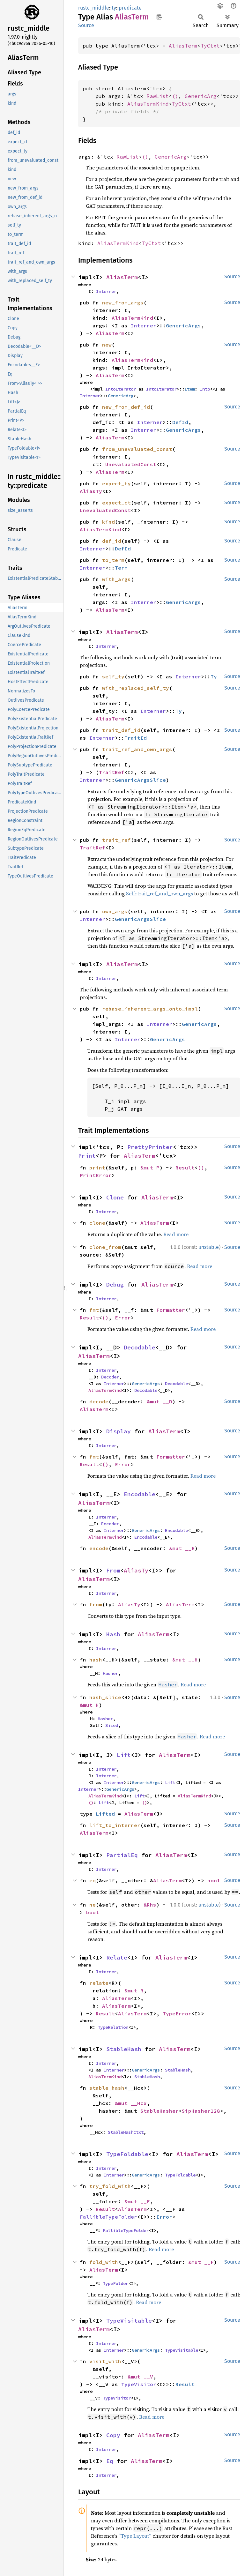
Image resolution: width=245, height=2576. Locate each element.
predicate (130, 8)
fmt (94, 1310)
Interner (106, 291)
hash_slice (105, 1697)
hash (95, 1659)
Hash (113, 1634)
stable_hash (106, 2088)
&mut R (134, 1990)
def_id (111, 541)
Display (118, 1431)
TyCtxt (210, 45)
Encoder (110, 1524)
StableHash (123, 2049)
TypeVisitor (138, 2384)
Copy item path (159, 16)
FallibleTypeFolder (108, 2217)
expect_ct (116, 502)
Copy (113, 2435)
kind (108, 522)
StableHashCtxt (126, 2132)
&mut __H (185, 1659)
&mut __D (159, 1401)
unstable (208, 1247)
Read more (176, 1234)
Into (205, 389)
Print (87, 1155)
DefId (180, 422)
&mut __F (137, 2201)
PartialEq (122, 1855)
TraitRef (111, 772)
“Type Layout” (135, 2535)
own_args (115, 911)
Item (189, 389)
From (113, 1570)
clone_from (105, 1247)
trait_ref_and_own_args (137, 749)
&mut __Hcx (131, 2103)
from (95, 1604)
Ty (214, 676)
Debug (115, 1284)
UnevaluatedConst (130, 464)
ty (114, 8)
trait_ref (116, 840)
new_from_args (123, 302)
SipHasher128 (201, 2111)
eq (92, 1880)
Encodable (139, 1494)
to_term (113, 560)
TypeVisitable (129, 2320)
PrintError (96, 1175)
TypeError (177, 2013)
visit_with (105, 2361)
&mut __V (140, 2376)
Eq (109, 2461)
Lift (124, 1754)
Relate (116, 1957)
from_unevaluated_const (137, 449)
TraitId (135, 738)
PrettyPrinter (150, 1147)
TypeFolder (115, 2283)
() (175, 96)
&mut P (150, 1167)
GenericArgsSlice (140, 780)
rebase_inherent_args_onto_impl (150, 1008)
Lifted (105, 1814)
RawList (157, 96)
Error (123, 1317)
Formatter (170, 1310)
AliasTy (91, 491)
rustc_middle (93, 8)
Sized (111, 1725)
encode (98, 1548)
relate (98, 1983)
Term (121, 567)
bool (213, 1880)
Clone (115, 1197)
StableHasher (159, 2111)
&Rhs (150, 1904)
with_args (116, 579)
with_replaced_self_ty (135, 688)
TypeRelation (113, 2027)
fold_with (103, 2262)
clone (97, 1223)
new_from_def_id (126, 407)
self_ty (113, 676)
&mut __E (182, 1548)
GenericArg (201, 96)
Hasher (110, 1673)
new (107, 344)
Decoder (110, 1377)
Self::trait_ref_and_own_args (159, 893)
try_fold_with (110, 2186)
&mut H (89, 1705)
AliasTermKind (148, 104)
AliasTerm (183, 45)
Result (185, 1167)
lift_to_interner (114, 1825)
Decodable (139, 1347)
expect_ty (116, 483)
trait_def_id (121, 730)
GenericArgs (183, 325)
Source (86, 25)
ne (92, 1904)
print (97, 1167)
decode (98, 1401)
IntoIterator (120, 389)
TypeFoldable (127, 2154)
